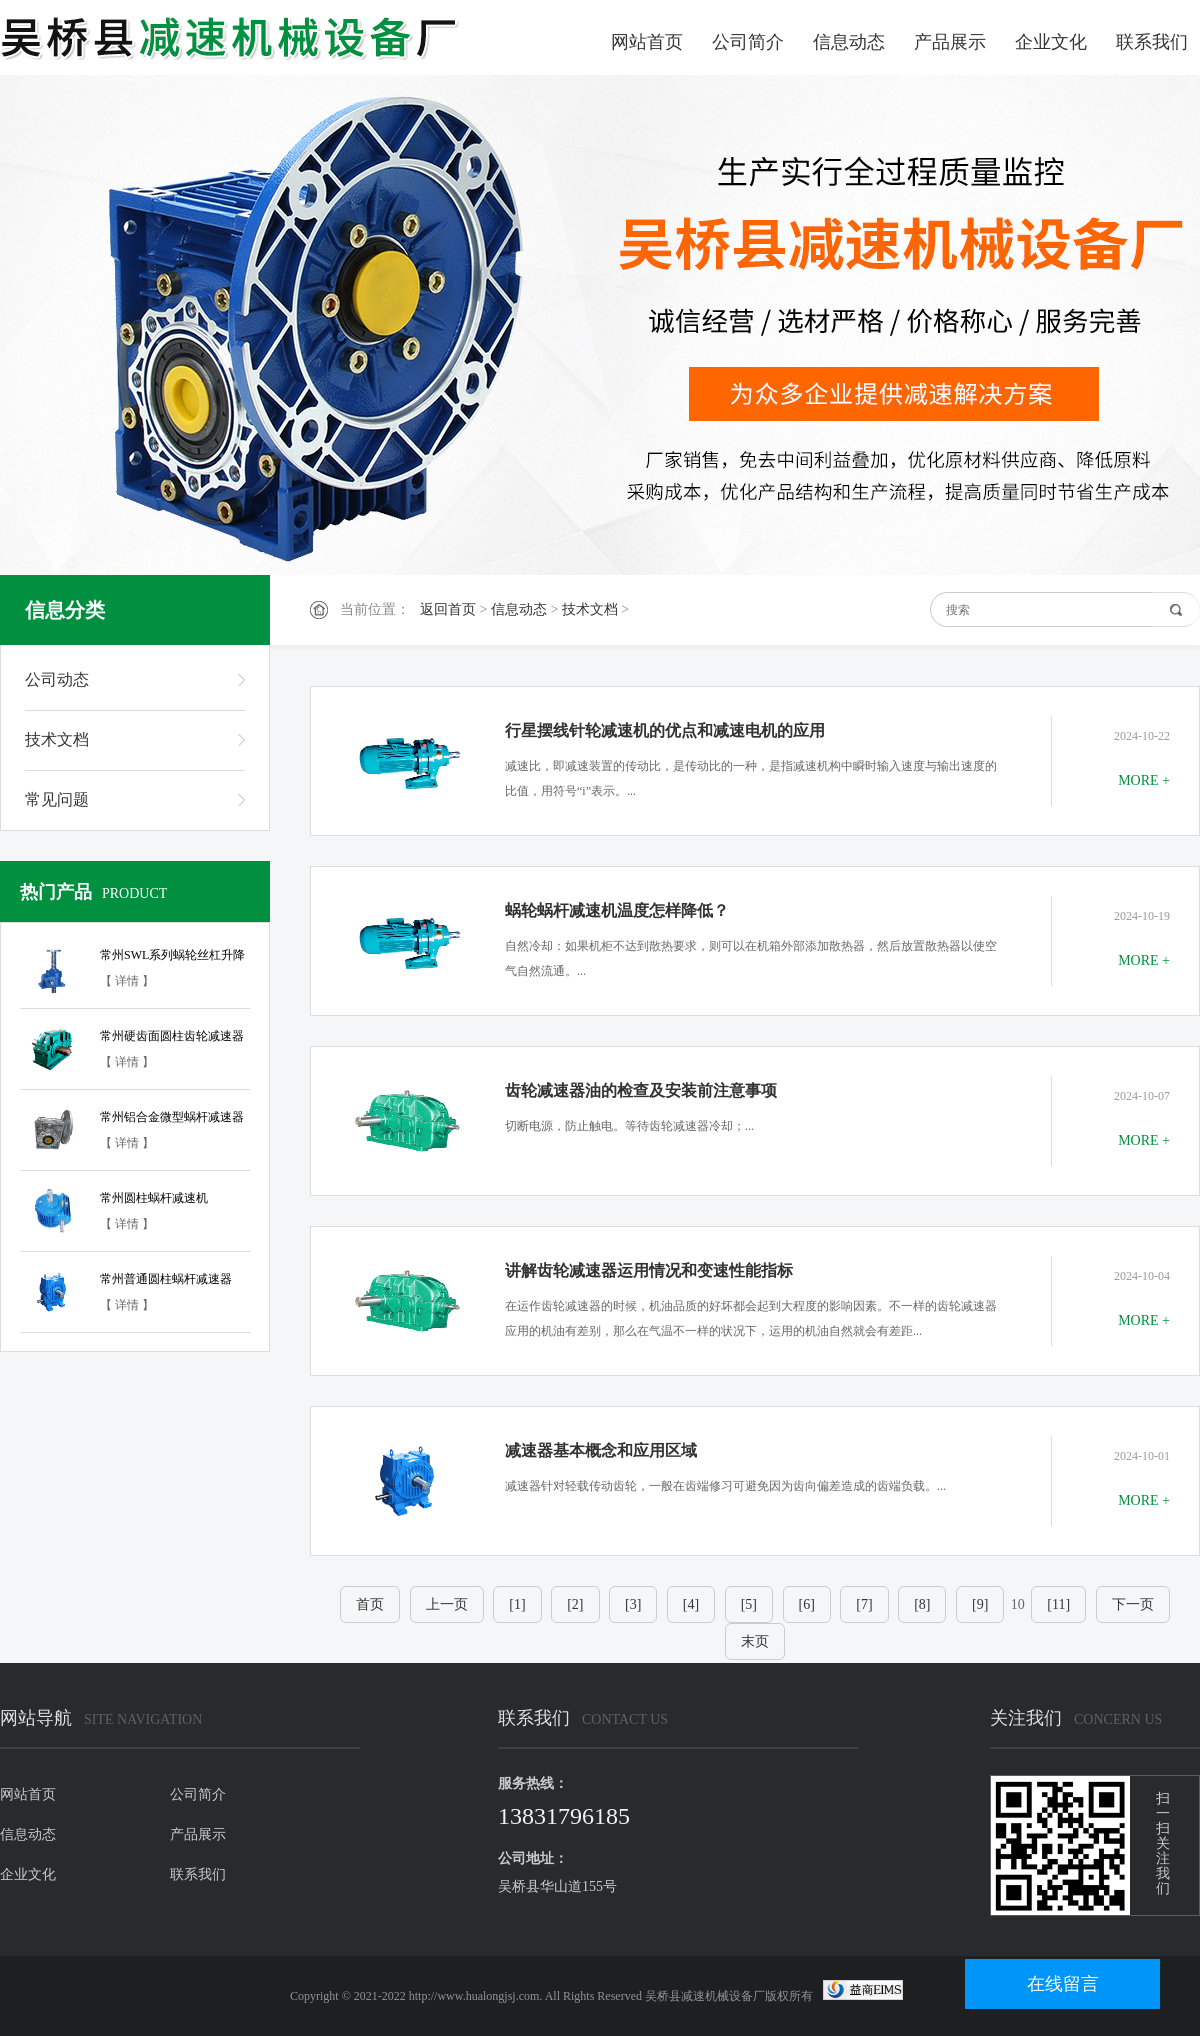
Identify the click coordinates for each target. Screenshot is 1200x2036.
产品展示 (950, 42)
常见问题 (57, 799)
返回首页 (448, 609)
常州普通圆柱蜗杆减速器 (166, 1279)
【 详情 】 (127, 981)
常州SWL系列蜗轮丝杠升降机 (172, 958)
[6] (807, 1604)
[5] (749, 1604)
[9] (980, 1604)
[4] (691, 1604)
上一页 (447, 1604)
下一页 (1133, 1604)
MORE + (1144, 780)
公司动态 (57, 679)
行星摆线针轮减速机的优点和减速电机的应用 (665, 730)
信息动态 (849, 42)
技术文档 (590, 609)
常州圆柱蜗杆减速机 (154, 1198)
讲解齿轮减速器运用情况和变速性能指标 (649, 1270)
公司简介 (748, 42)
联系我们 (1152, 42)
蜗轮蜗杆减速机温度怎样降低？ (617, 910)
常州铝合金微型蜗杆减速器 (172, 1117)
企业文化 (1051, 42)
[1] (517, 1604)
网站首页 (647, 42)
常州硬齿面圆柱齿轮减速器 (172, 1036)
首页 (370, 1604)
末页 (755, 1641)
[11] (1058, 1604)
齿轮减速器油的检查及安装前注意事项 (641, 1090)
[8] (922, 1604)
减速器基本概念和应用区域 (601, 1450)
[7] (864, 1604)
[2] (575, 1604)
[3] (633, 1604)
